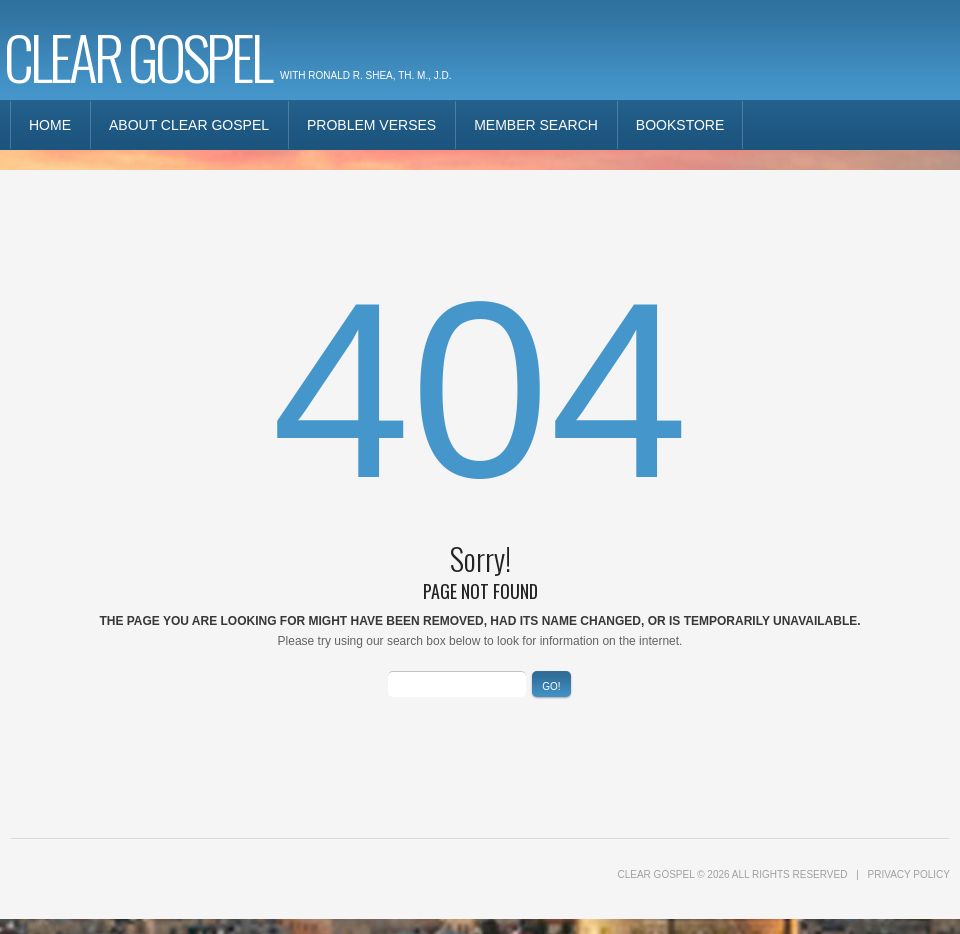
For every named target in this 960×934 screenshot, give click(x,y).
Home (50, 125)
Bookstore (680, 125)
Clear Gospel (137, 55)
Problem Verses (371, 125)
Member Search (536, 125)
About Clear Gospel (189, 125)
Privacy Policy (909, 874)
